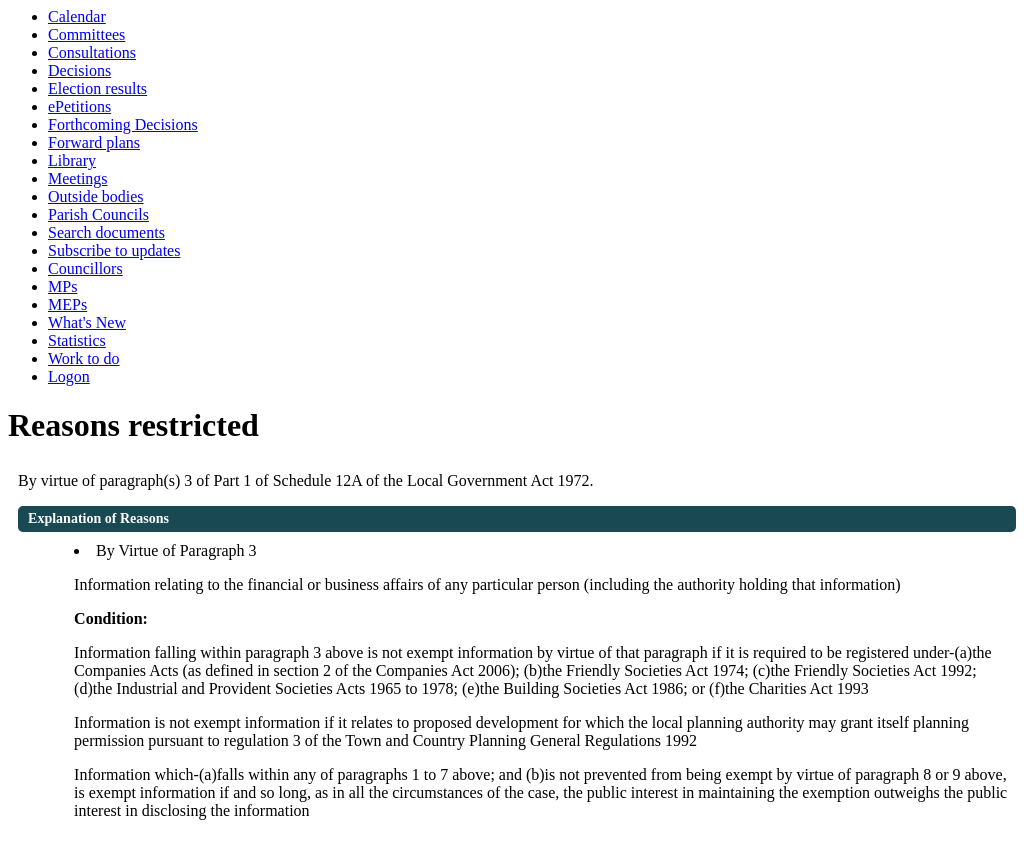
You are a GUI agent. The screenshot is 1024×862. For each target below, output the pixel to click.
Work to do (84, 358)
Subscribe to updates (114, 250)
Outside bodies (96, 196)
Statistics (77, 340)
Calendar (77, 16)
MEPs (67, 304)
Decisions (79, 70)
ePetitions (79, 106)
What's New (87, 322)
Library (72, 160)
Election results (97, 88)
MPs (62, 286)
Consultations (92, 52)
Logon (69, 376)
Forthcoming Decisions (123, 124)
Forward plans (94, 142)
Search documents (106, 232)
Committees (86, 34)
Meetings (78, 178)
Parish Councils (98, 214)
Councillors (85, 268)
